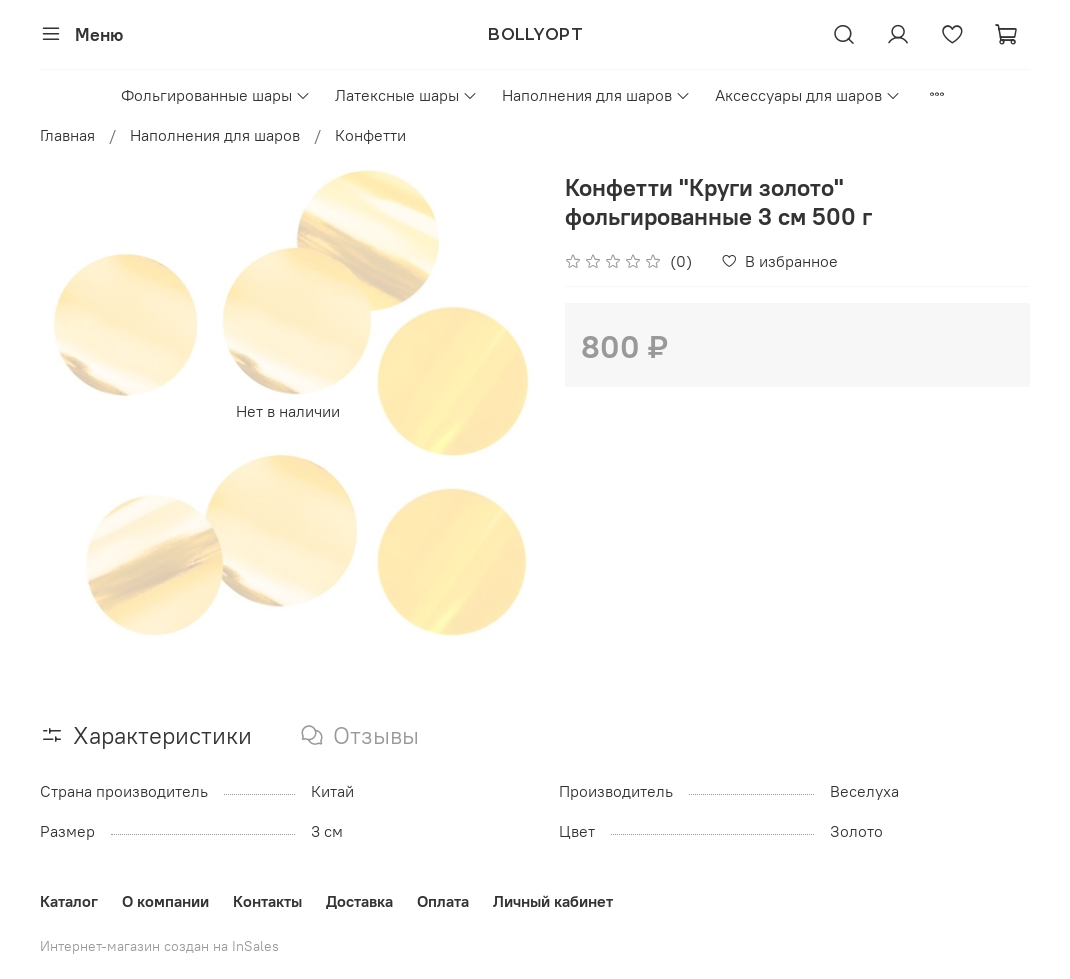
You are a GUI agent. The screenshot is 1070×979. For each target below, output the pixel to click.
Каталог (69, 901)
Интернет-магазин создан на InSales (159, 946)
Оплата (443, 901)
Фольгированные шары (216, 95)
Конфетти (370, 135)
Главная (67, 135)
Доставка (359, 901)
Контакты (267, 901)
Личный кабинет (553, 901)
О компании (165, 901)
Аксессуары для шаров (808, 95)
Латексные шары (406, 95)
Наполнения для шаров (596, 95)
